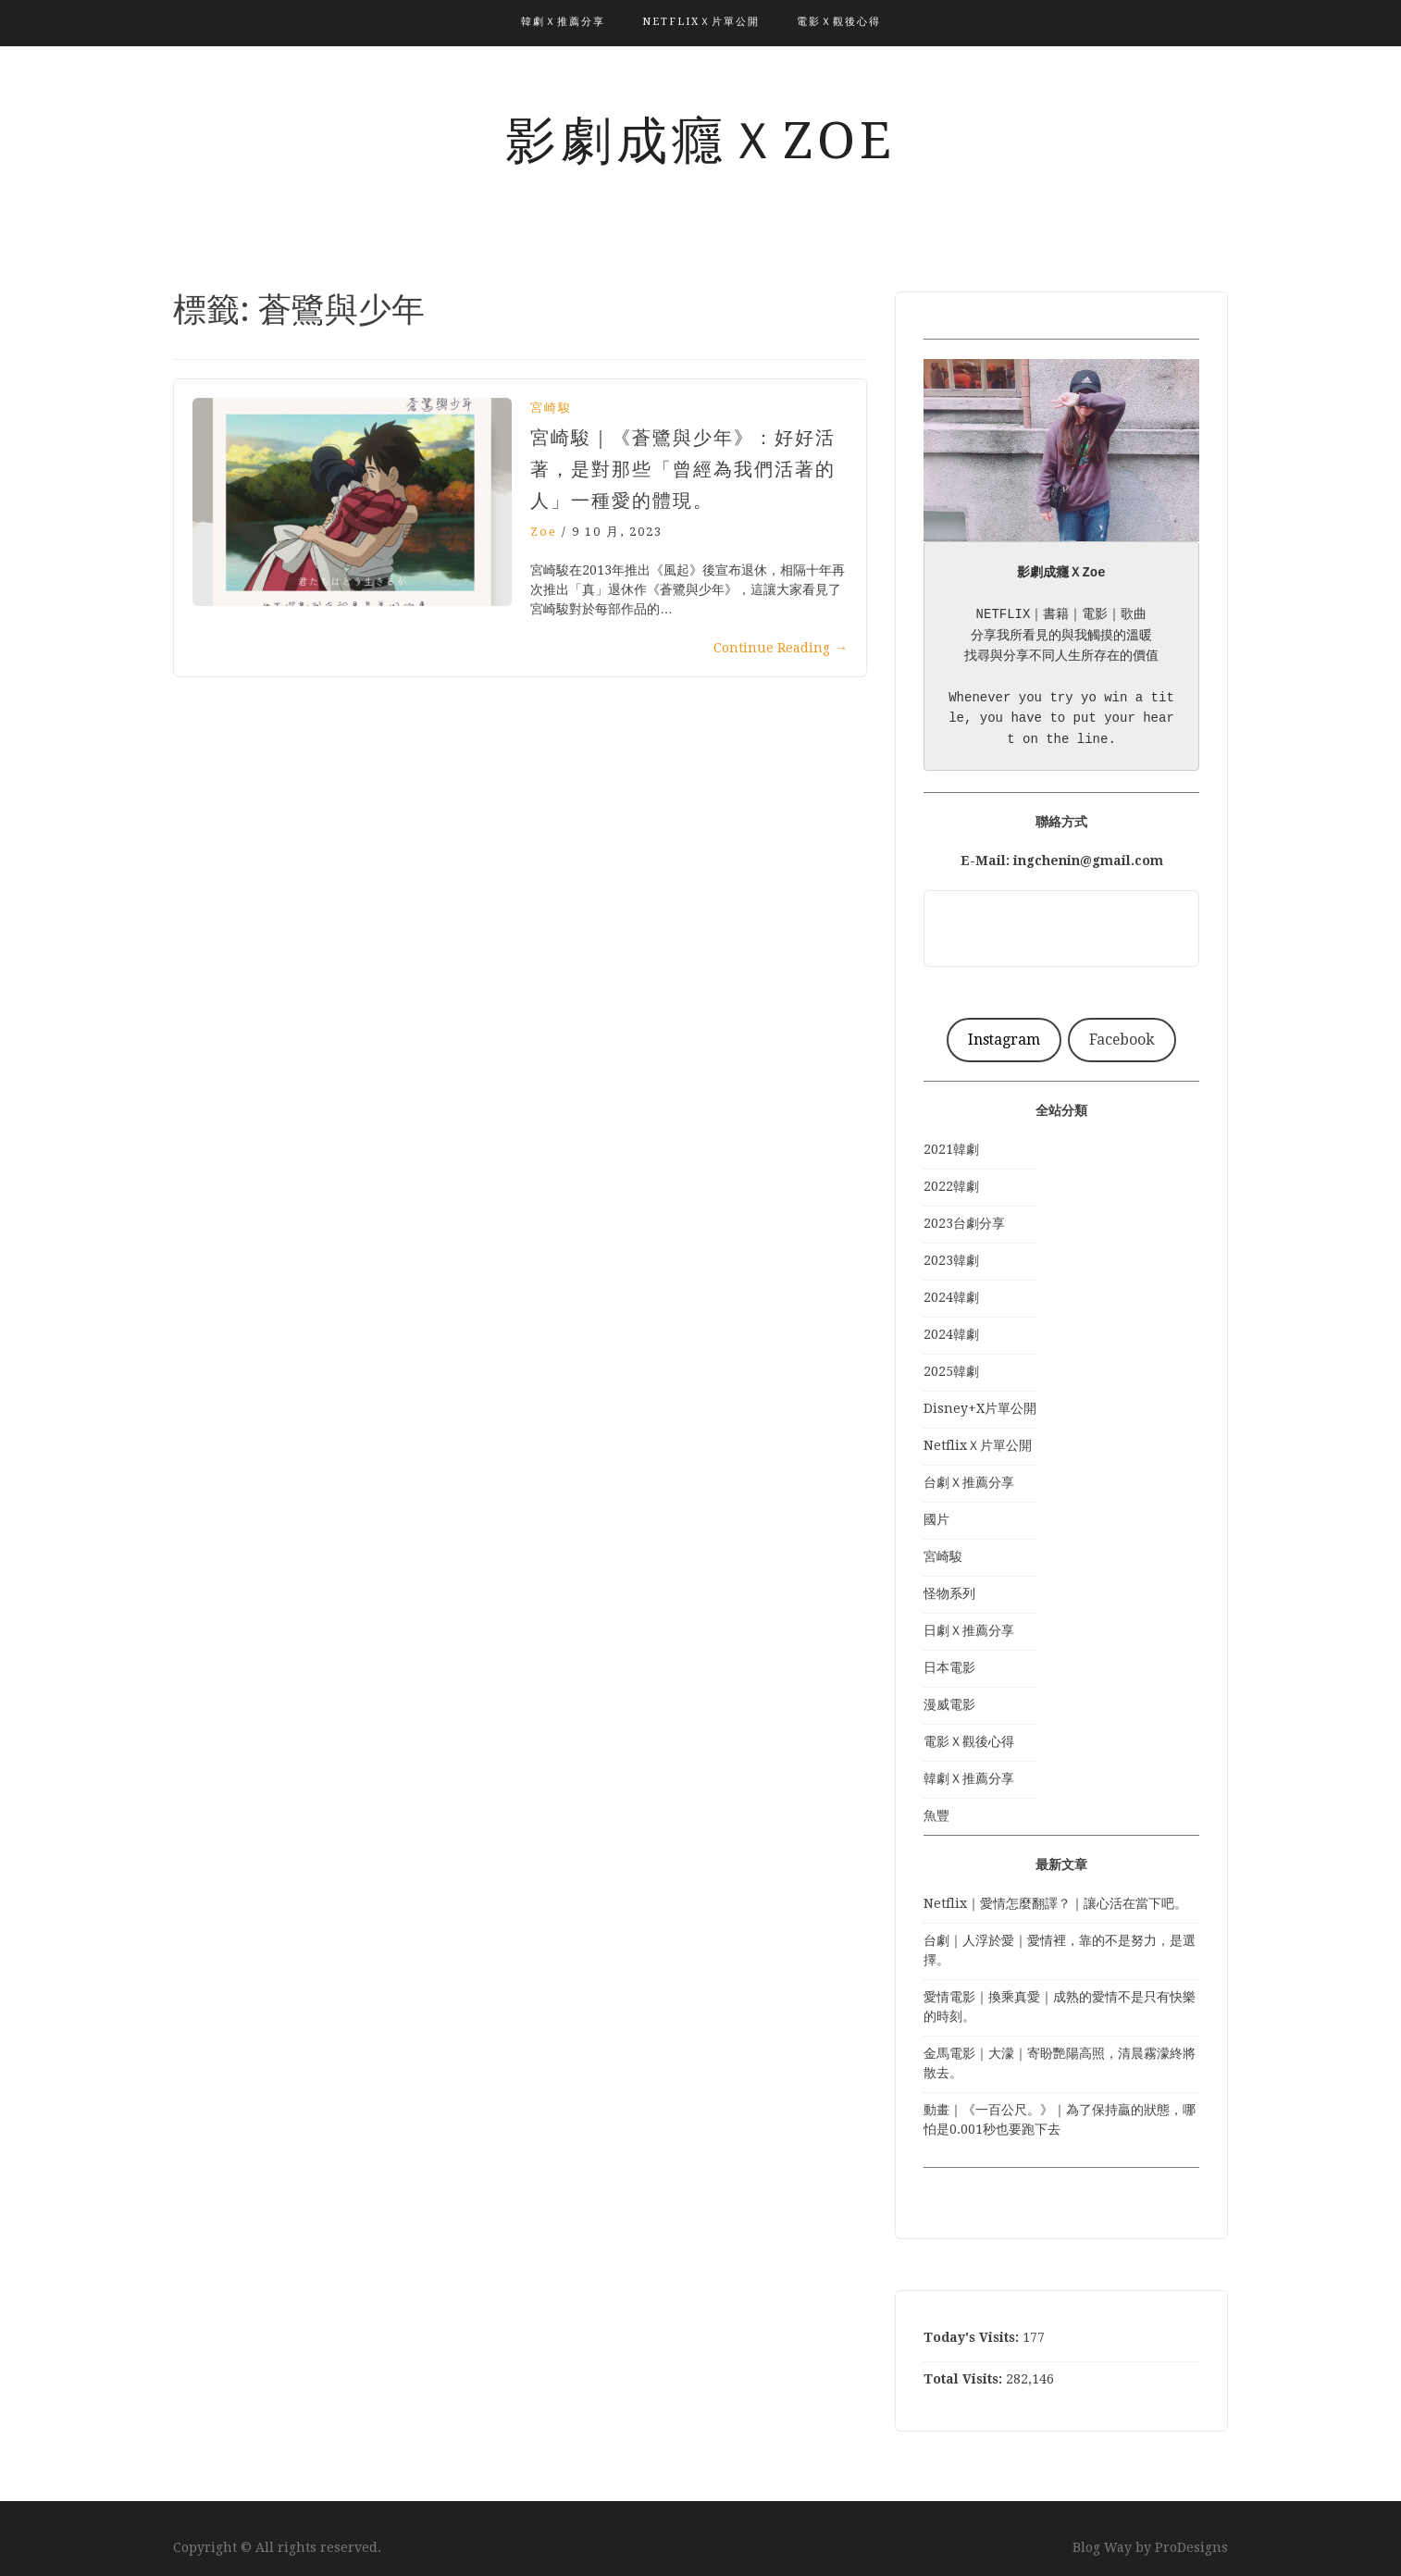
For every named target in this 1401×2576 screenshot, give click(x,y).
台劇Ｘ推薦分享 (969, 1482)
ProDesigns (1191, 2547)
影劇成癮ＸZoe (700, 140)
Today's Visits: (973, 2337)
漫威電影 (949, 1704)
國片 (936, 1519)
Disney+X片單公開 (980, 1408)
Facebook (1122, 1039)
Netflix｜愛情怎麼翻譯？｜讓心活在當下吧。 (1055, 1903)
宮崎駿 (551, 408)
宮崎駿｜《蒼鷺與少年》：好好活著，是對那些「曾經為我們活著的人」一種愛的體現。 (683, 469)
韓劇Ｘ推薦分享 (563, 22)
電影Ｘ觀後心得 (839, 22)
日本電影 (949, 1667)
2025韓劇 (951, 1371)
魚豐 (936, 1815)
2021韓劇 (951, 1149)
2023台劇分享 (964, 1223)
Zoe (543, 532)
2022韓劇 (951, 1186)
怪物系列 (949, 1593)
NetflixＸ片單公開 (701, 22)
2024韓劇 (951, 1297)
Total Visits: (965, 2379)
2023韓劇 (951, 1260)
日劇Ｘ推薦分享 (969, 1630)
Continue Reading (780, 647)
